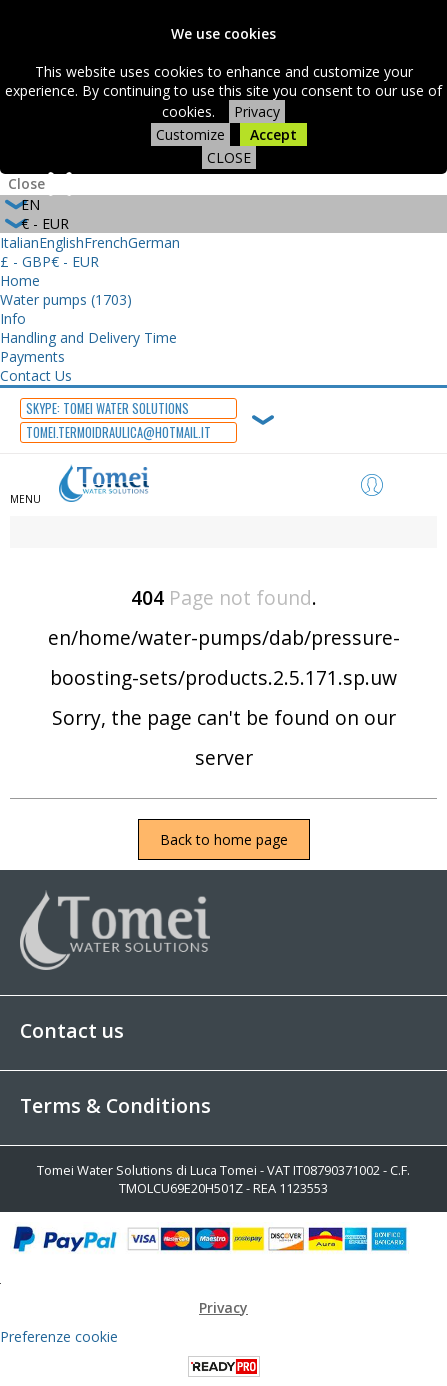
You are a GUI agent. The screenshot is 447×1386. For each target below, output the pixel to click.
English (61, 242)
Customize (190, 134)
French (106, 242)
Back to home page (224, 839)
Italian (19, 242)
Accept (273, 134)
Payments (32, 356)
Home (20, 280)
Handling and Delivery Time (88, 337)
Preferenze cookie (59, 1336)
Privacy (257, 111)
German (154, 242)
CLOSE (229, 157)
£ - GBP (25, 261)
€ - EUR (75, 261)
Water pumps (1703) (66, 299)
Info (13, 318)
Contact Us (36, 375)
